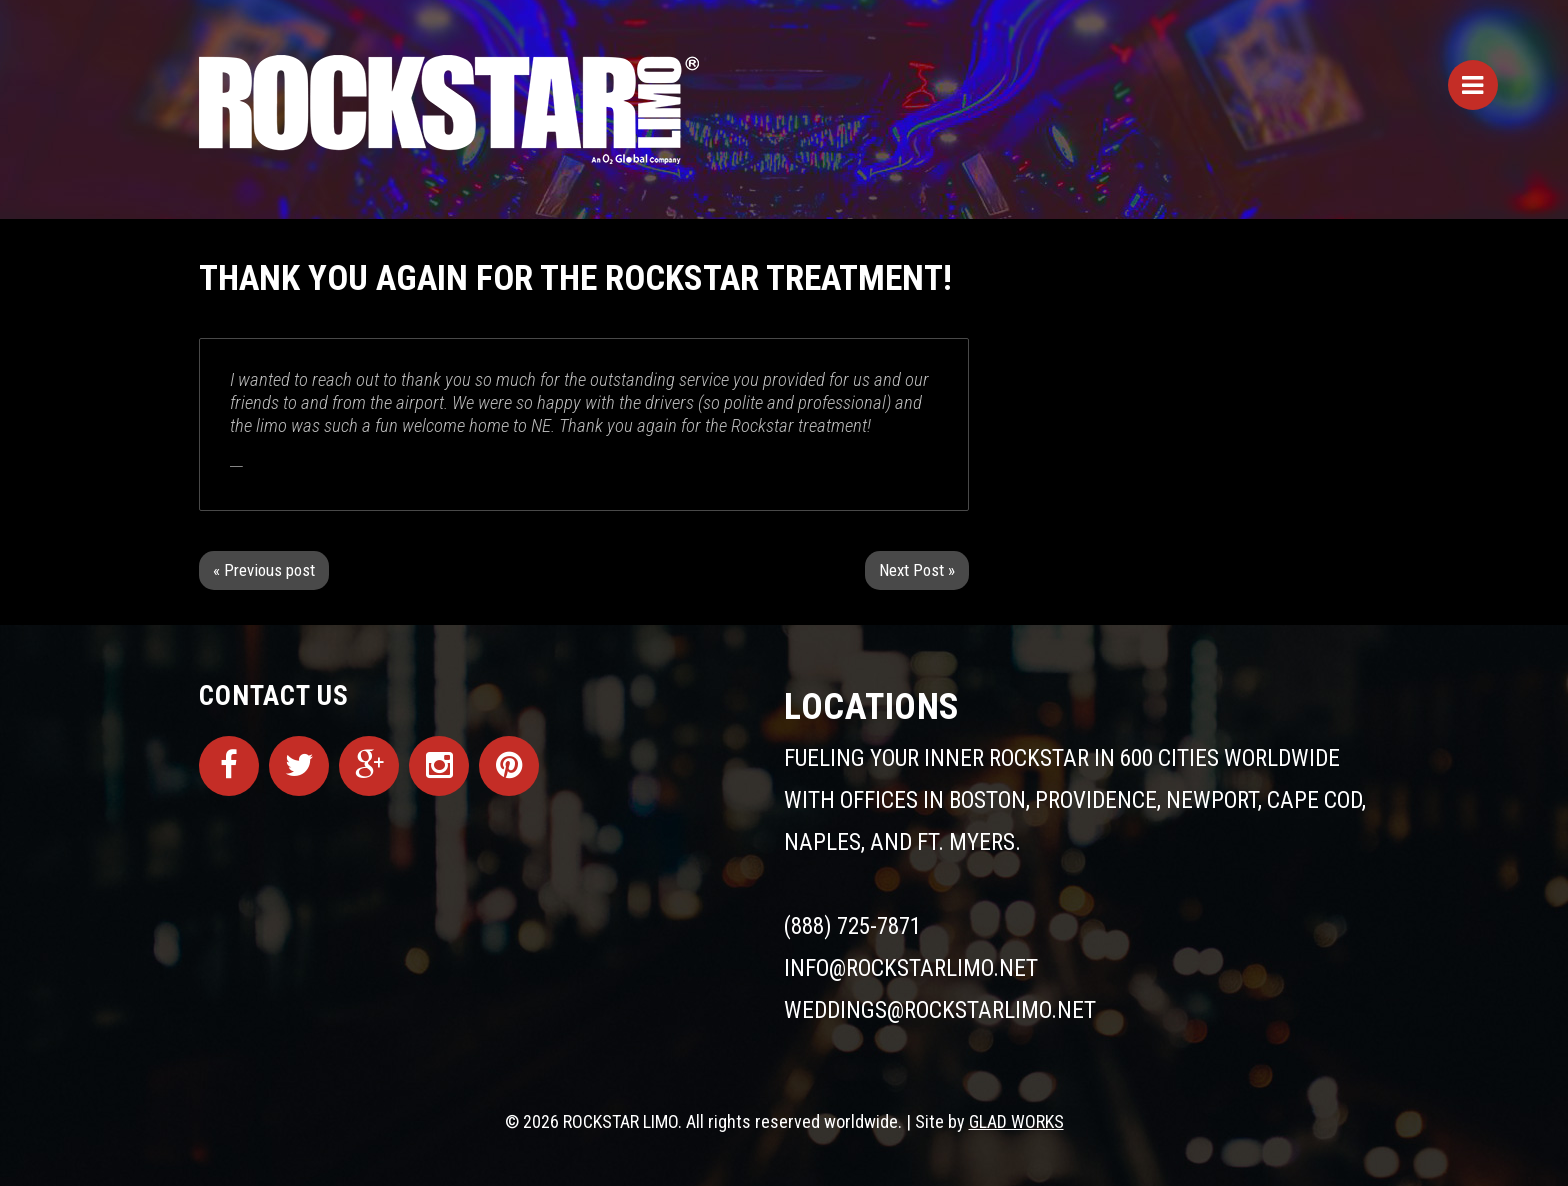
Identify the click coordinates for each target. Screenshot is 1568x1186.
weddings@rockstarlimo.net (940, 1010)
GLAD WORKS (1016, 1121)
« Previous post (264, 570)
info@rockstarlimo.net (911, 968)
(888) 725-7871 (852, 926)
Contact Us (274, 696)
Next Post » (917, 570)
